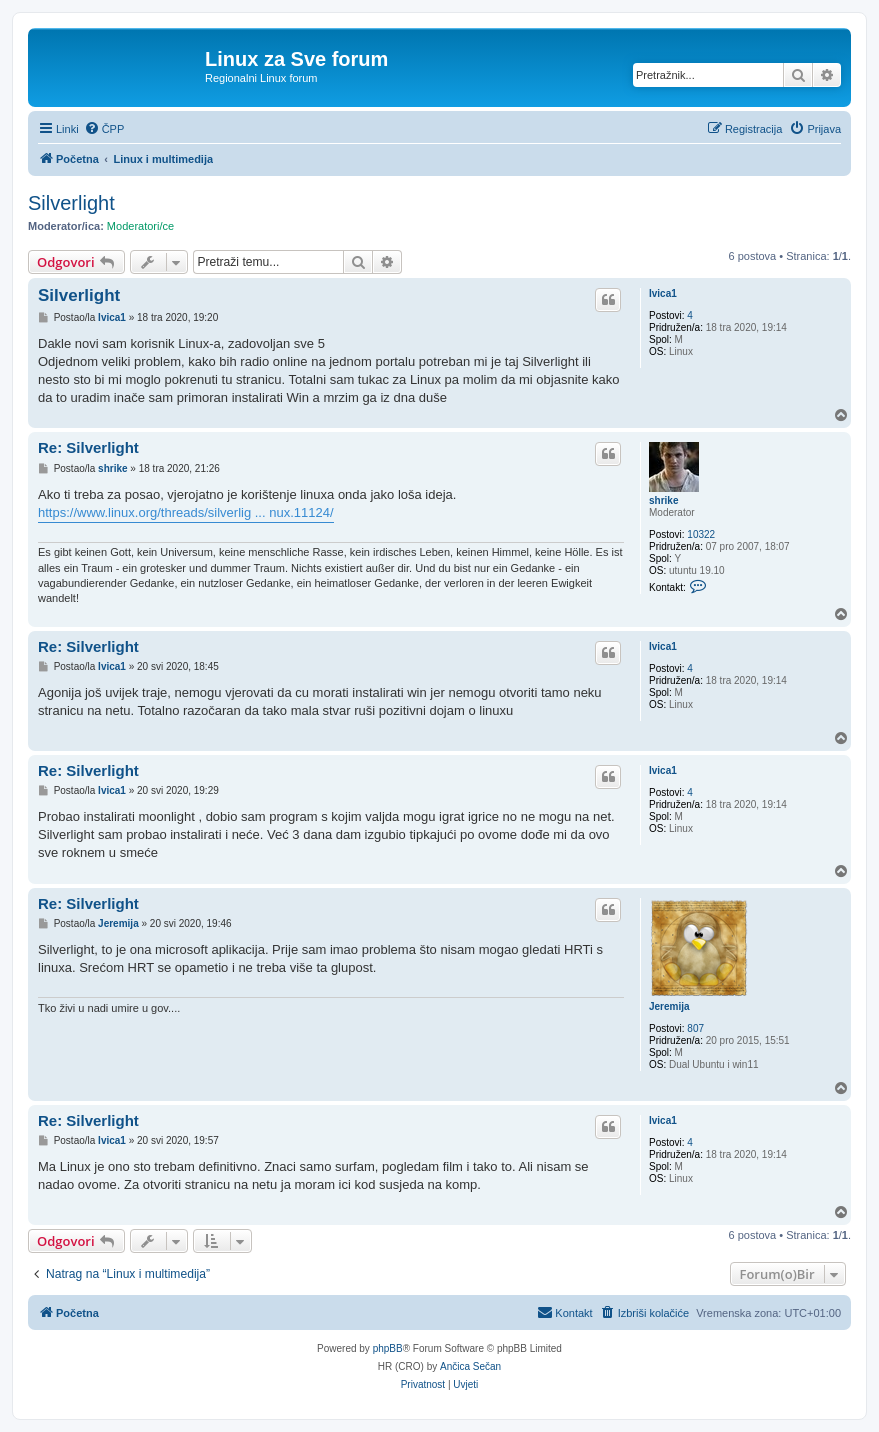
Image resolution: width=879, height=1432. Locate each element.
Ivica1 (663, 293)
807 (695, 1028)
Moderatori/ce (140, 226)
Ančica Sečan (470, 1366)
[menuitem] (104, 129)
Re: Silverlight (88, 447)
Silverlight (71, 203)
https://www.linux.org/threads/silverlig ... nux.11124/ (186, 512)
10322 (701, 534)
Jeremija (669, 1006)
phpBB (388, 1348)
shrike (663, 500)
